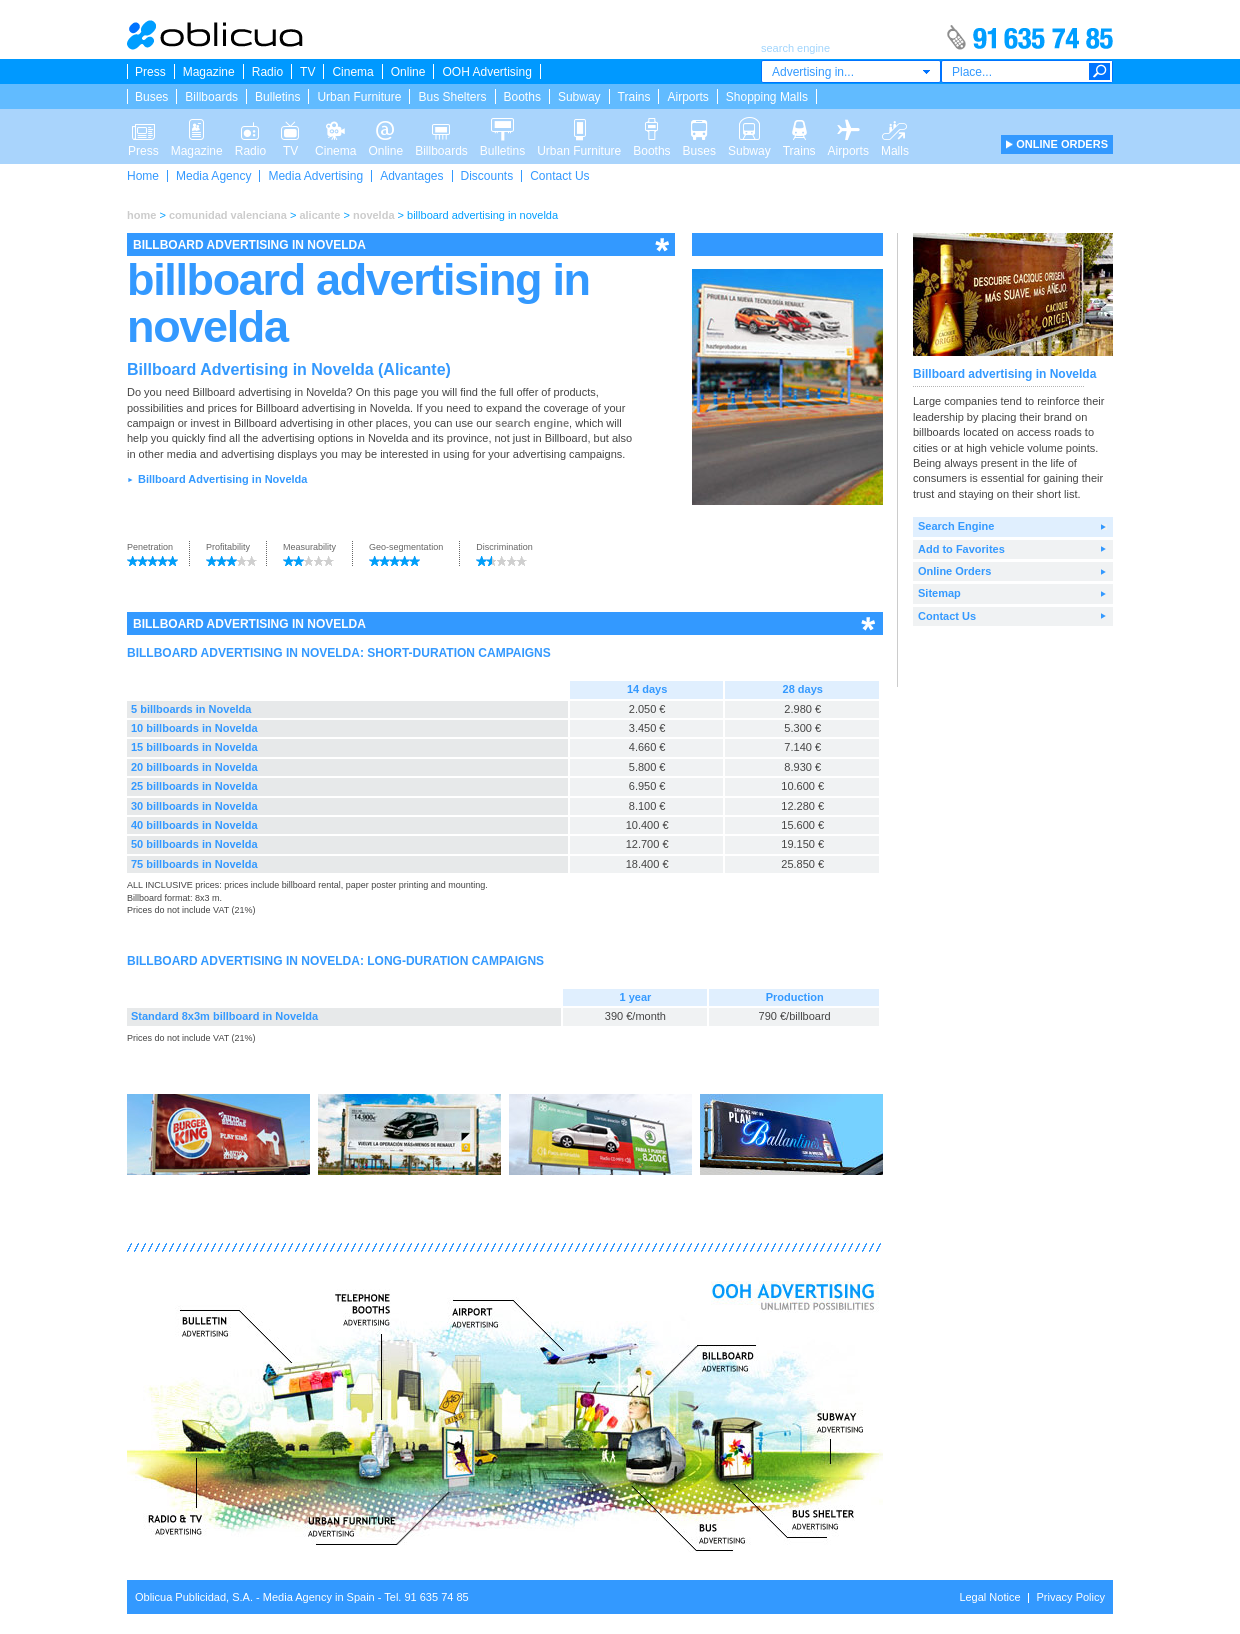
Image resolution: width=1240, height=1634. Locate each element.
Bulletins (277, 97)
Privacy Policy (1071, 1597)
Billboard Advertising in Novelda (223, 479)
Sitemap (939, 593)
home (141, 215)
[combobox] (851, 71)
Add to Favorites (961, 549)
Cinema (352, 72)
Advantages (411, 176)
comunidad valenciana (228, 215)
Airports (687, 97)
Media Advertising (315, 176)
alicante (319, 215)
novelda (374, 215)
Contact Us (559, 176)
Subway (579, 97)
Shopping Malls (767, 97)
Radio (267, 72)
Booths (522, 97)
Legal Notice (989, 1597)
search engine (532, 423)
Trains (634, 97)
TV (307, 72)
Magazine (209, 72)
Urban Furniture (359, 97)
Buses (151, 97)
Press (150, 72)
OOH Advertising (486, 72)
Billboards (211, 97)
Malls (895, 128)
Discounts (487, 176)
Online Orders (954, 571)
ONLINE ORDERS (1062, 144)
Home (143, 176)
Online (408, 72)
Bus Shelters (452, 97)
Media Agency (213, 176)
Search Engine (956, 526)
